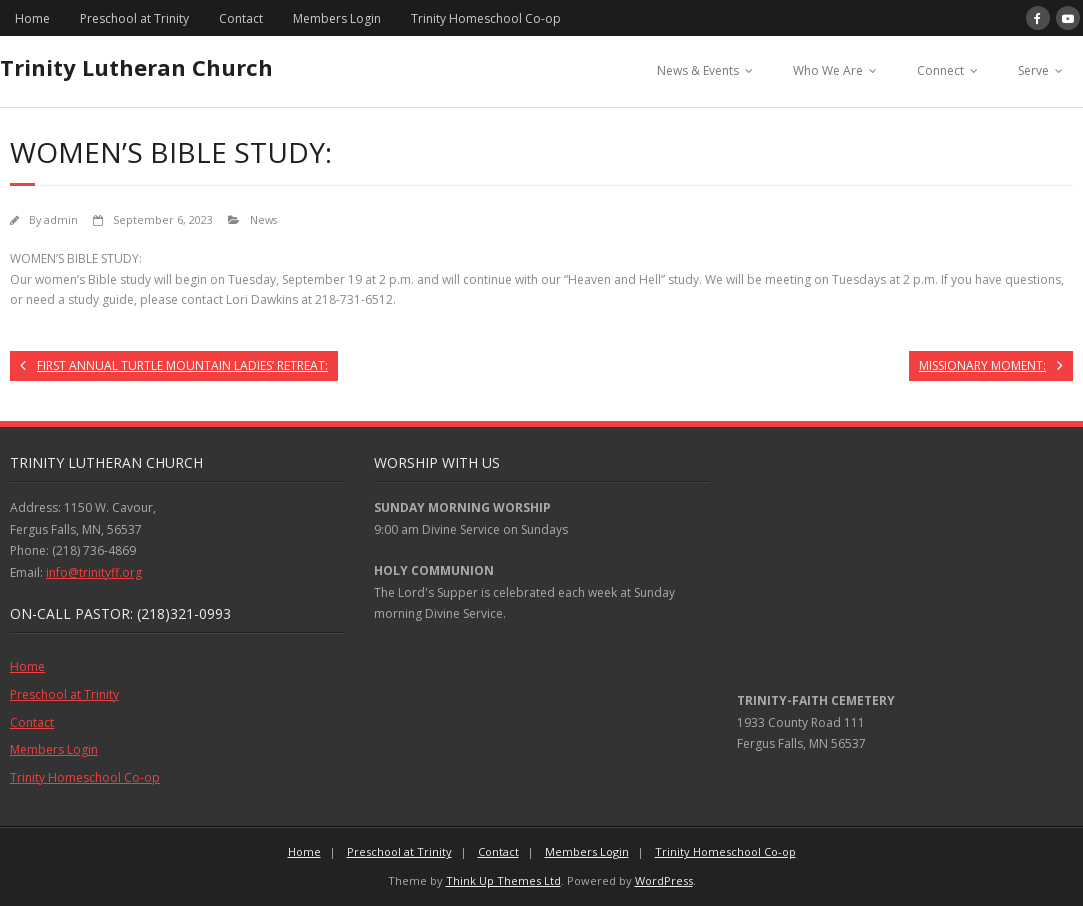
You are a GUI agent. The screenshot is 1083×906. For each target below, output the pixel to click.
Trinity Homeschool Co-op (486, 18)
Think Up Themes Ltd (503, 880)
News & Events (698, 70)
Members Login (337, 18)
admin (61, 219)
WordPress (664, 880)
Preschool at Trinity (134, 18)
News (263, 219)
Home (32, 18)
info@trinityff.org (94, 572)
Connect (940, 70)
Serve (1033, 70)
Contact (241, 18)
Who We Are (828, 70)
